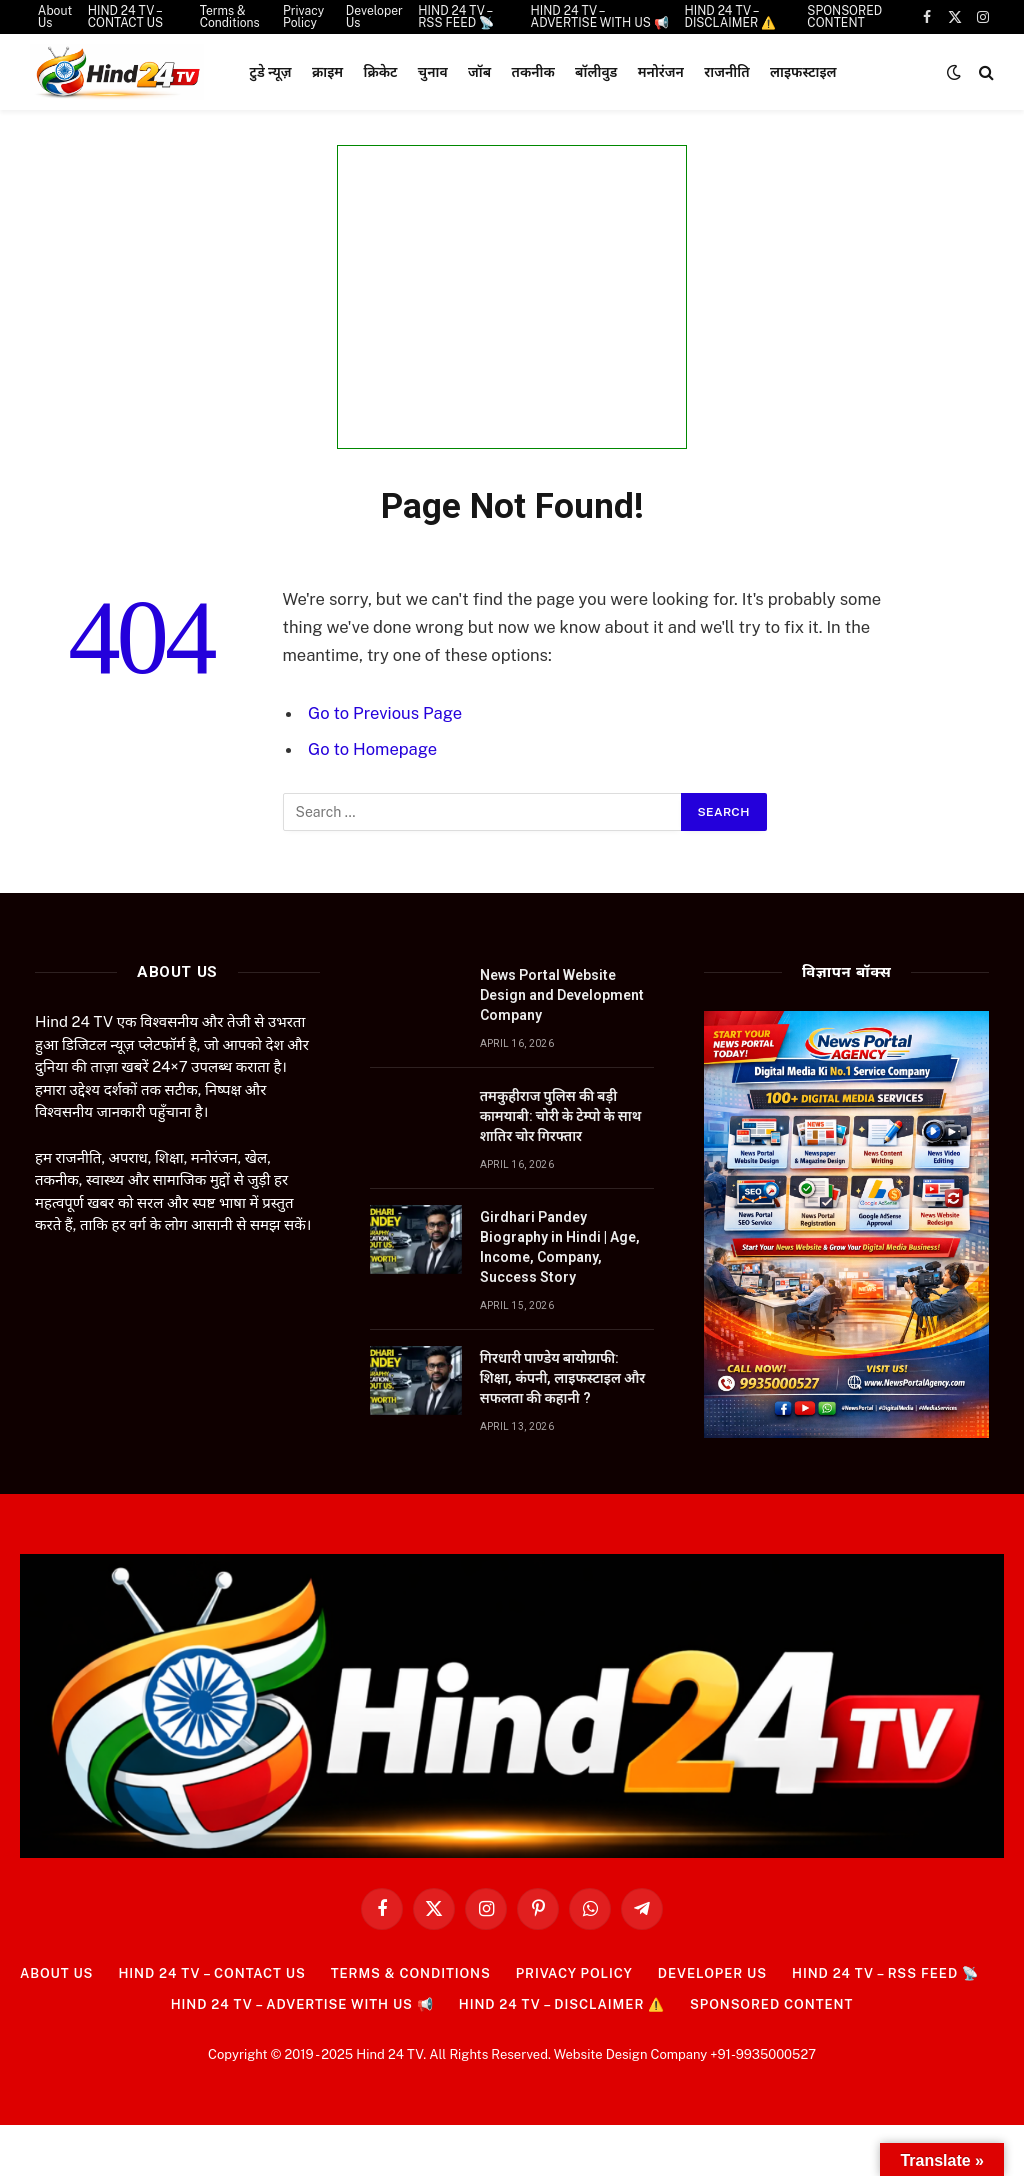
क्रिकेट (381, 72)
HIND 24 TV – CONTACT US (211, 1973)
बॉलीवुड (596, 72)
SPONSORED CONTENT (771, 2004)
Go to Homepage (372, 749)
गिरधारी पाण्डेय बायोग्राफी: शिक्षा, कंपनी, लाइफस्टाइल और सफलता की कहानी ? (563, 1378)
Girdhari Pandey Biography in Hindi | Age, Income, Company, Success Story (560, 1247)
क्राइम (327, 72)
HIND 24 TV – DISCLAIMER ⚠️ (562, 2004)
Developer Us (712, 1973)
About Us (56, 1973)
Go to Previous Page (385, 713)
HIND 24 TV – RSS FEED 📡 (885, 1973)
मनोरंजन (661, 72)
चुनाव (433, 72)
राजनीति (726, 72)
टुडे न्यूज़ (271, 72)
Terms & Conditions (411, 1973)
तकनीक (533, 72)
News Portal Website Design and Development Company (562, 995)
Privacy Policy (574, 1973)
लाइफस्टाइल (803, 72)
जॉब (479, 72)
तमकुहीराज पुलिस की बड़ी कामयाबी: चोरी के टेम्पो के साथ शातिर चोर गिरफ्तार (561, 1116)
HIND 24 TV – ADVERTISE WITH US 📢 (302, 2004)
